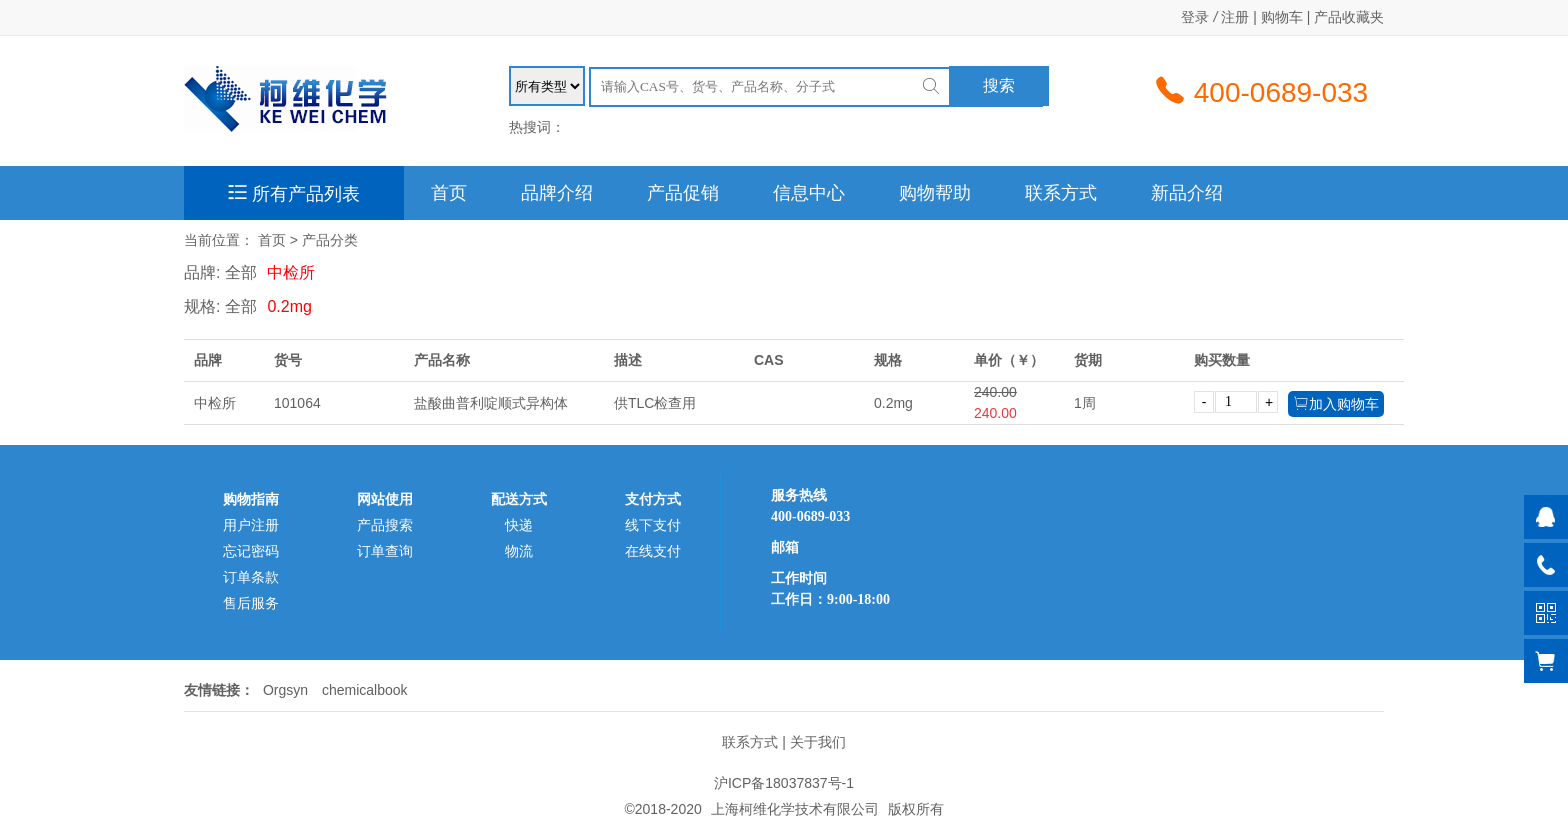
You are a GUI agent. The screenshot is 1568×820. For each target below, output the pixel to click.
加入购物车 (1336, 403)
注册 (1235, 17)
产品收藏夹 (1349, 17)
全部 (241, 272)
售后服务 (251, 603)
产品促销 (683, 193)
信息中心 (809, 193)
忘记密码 (251, 551)
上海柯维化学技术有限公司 (795, 809)
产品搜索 (385, 525)
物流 (519, 551)
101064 (297, 403)
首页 (449, 193)
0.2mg (289, 306)
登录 (1195, 17)
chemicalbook (365, 690)
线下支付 (653, 525)
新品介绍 (1187, 193)
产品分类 (330, 240)
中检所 (291, 272)
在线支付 (653, 551)
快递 (519, 525)
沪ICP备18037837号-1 (784, 783)
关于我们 (818, 742)
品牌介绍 (557, 193)
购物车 (1282, 17)
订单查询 (385, 551)
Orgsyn (285, 690)
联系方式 (1061, 193)
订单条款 (251, 577)
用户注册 (251, 525)
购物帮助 (935, 193)
